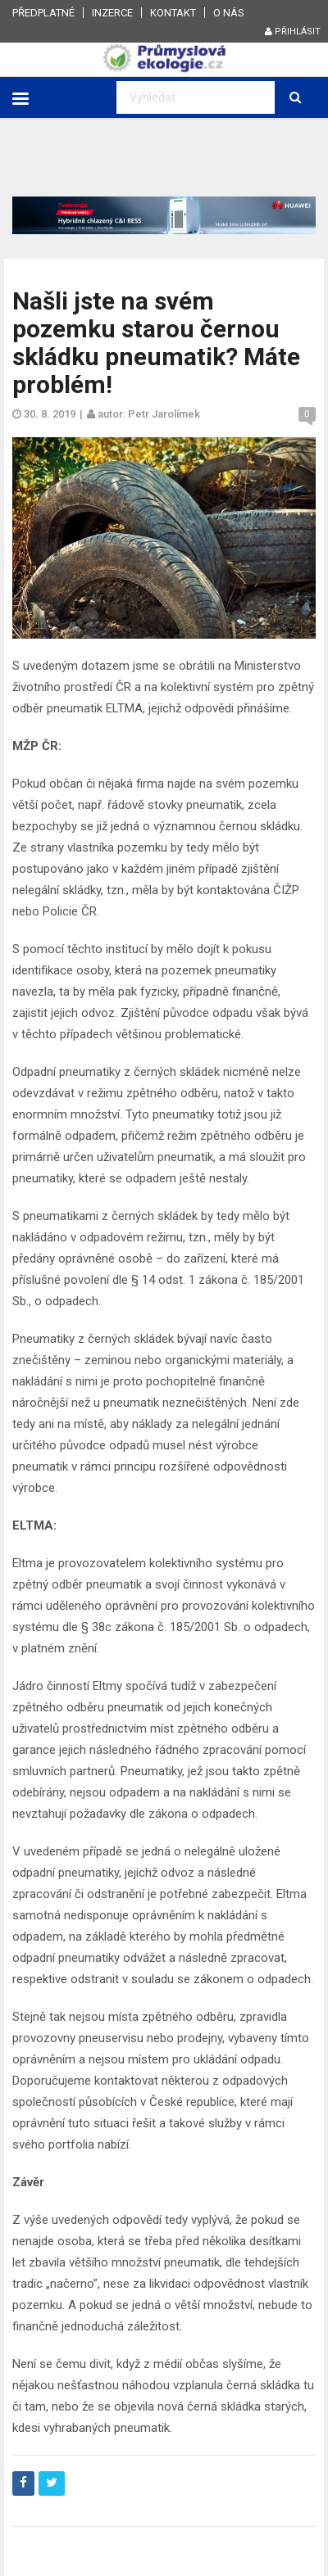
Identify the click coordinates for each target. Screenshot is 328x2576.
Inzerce (112, 13)
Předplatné (43, 13)
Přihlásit (293, 31)
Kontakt (173, 13)
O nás (228, 13)
